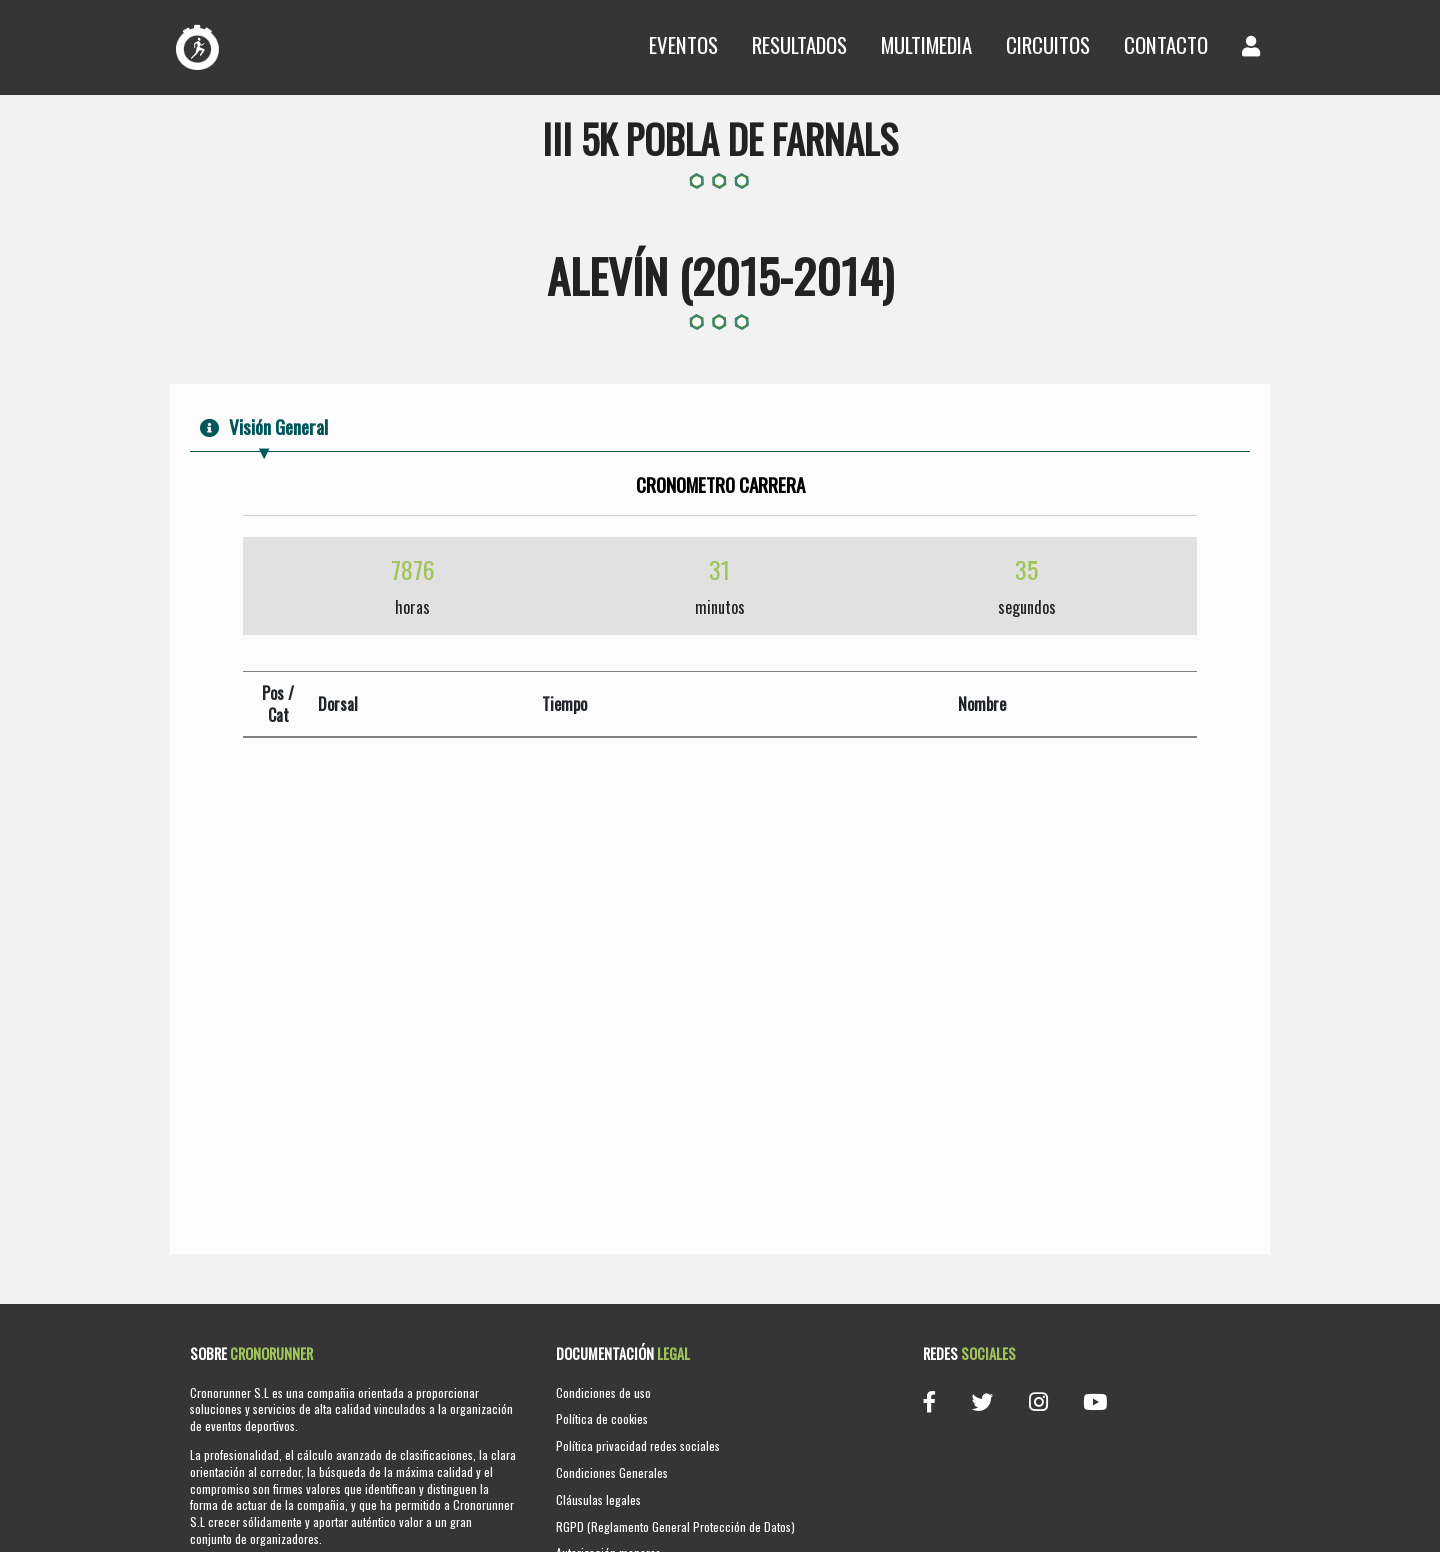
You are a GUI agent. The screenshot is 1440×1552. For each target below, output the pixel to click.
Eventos (683, 44)
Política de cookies (602, 1418)
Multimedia (926, 44)
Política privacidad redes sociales (638, 1445)
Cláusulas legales (598, 1499)
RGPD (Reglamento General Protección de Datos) (675, 1526)
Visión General (264, 426)
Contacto (1166, 44)
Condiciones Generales (612, 1472)
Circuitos (1048, 44)
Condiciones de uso (603, 1392)
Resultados (799, 44)
